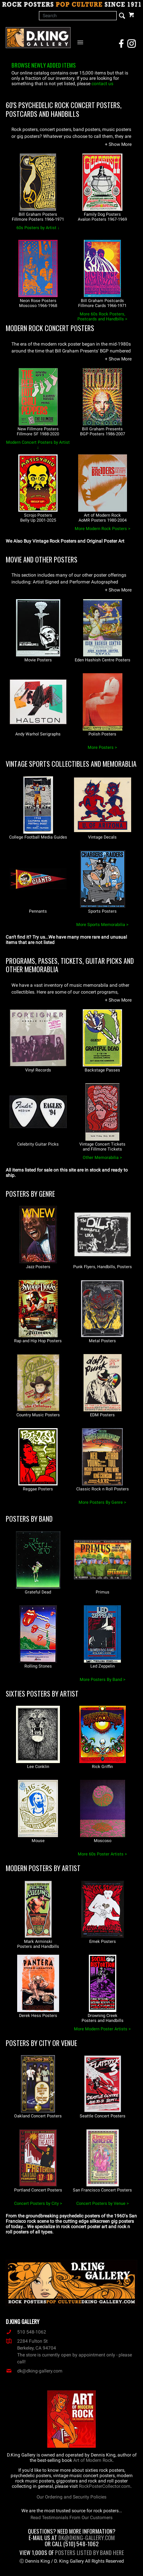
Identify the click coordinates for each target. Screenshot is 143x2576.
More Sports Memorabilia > (102, 924)
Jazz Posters (38, 1266)
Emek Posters (102, 1941)
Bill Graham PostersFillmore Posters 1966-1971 (38, 217)
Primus (102, 1592)
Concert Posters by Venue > (102, 2203)
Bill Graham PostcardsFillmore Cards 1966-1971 (102, 303)
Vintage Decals (102, 837)
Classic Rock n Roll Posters (102, 1489)
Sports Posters (102, 911)
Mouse (38, 1840)
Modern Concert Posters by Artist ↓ (38, 445)
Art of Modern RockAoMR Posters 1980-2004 (103, 518)
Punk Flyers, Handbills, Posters (102, 1266)
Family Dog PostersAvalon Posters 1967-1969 (102, 217)
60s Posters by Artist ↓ (37, 227)
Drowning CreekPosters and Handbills (103, 2018)
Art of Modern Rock (92, 2460)
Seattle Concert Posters (102, 2116)
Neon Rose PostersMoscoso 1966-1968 (38, 303)
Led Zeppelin (102, 1666)
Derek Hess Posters (38, 2015)
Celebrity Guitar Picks (38, 1144)
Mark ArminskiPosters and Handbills (38, 1944)
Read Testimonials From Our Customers (71, 2517)
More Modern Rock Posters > (102, 528)
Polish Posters (102, 734)
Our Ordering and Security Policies (71, 2497)
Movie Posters (38, 660)
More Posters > (102, 747)
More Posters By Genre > (102, 1502)
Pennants (38, 911)
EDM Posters (102, 1414)
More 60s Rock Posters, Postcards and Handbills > (102, 317)
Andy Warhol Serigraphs (38, 734)
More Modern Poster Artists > (102, 2029)
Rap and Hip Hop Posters (38, 1340)
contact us (102, 83)
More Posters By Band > (102, 1679)
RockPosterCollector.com (104, 2486)
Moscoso (102, 1840)
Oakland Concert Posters (38, 2116)
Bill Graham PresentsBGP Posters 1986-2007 (102, 431)
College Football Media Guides (38, 837)
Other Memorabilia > (102, 1157)
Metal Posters (102, 1340)
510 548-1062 (26, 2332)
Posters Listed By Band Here (89, 2552)
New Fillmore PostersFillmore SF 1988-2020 (38, 431)
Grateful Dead (38, 1592)
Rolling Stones (38, 1666)
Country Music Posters (38, 1414)
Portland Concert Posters (38, 2190)
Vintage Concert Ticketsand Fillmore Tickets (102, 1147)
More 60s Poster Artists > (102, 1854)
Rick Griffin (102, 1766)
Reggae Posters (38, 1489)
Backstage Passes (102, 1070)
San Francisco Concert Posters (102, 2190)
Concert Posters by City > (38, 2203)
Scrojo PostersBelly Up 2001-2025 (38, 518)
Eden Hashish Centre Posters (102, 660)
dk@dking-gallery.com (34, 2371)
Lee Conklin (38, 1766)
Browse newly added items (43, 65)
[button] (118, 144)
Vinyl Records (38, 1070)
